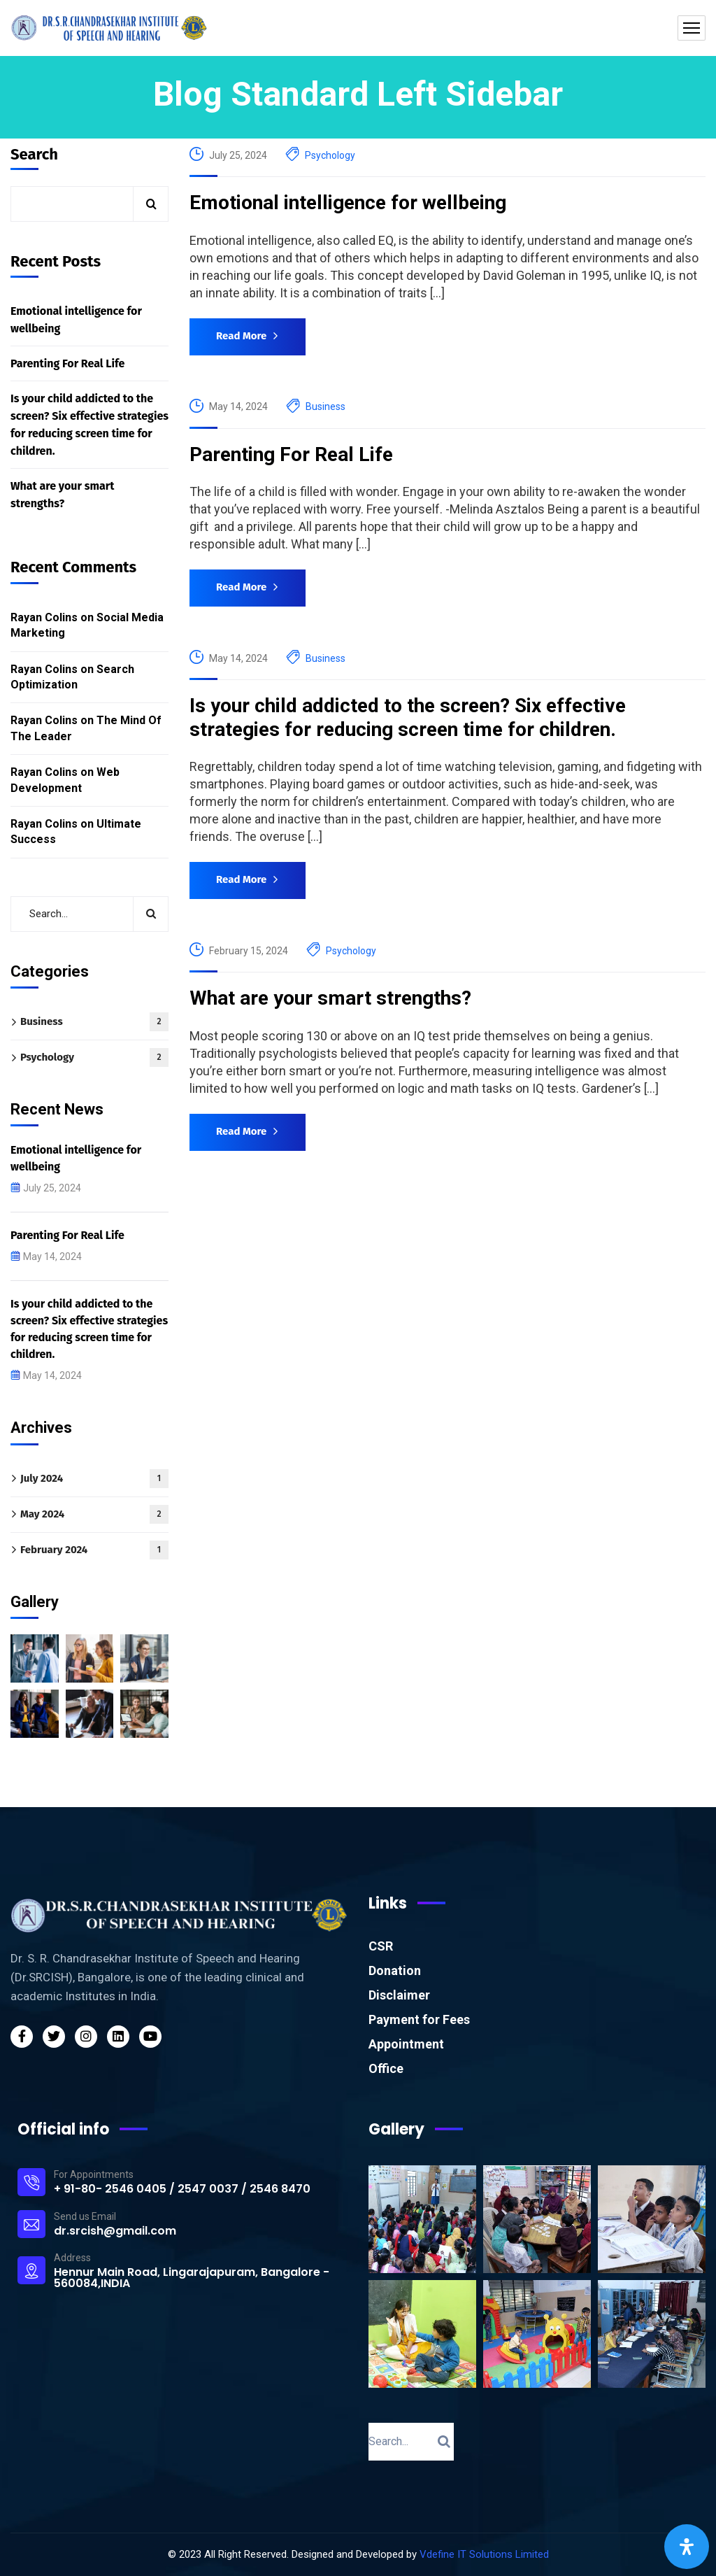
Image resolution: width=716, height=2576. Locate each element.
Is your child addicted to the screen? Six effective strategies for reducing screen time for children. (407, 717)
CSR (380, 1946)
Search (34, 155)
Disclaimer (399, 1995)
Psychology (330, 155)
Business (325, 406)
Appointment (406, 2044)
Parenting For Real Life (291, 454)
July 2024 (94, 1478)
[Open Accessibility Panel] (686, 2546)
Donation (394, 1970)
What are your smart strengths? (330, 998)
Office (385, 2068)
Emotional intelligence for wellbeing (347, 202)
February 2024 (94, 1550)
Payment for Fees (419, 2019)
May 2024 (94, 1514)
